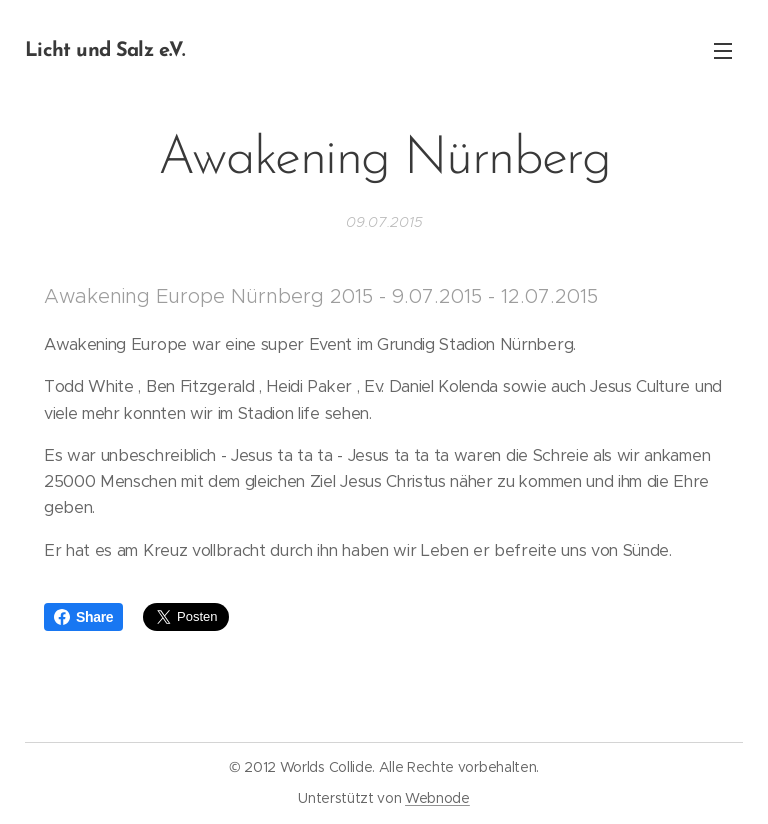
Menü (723, 51)
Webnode (437, 798)
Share (83, 617)
